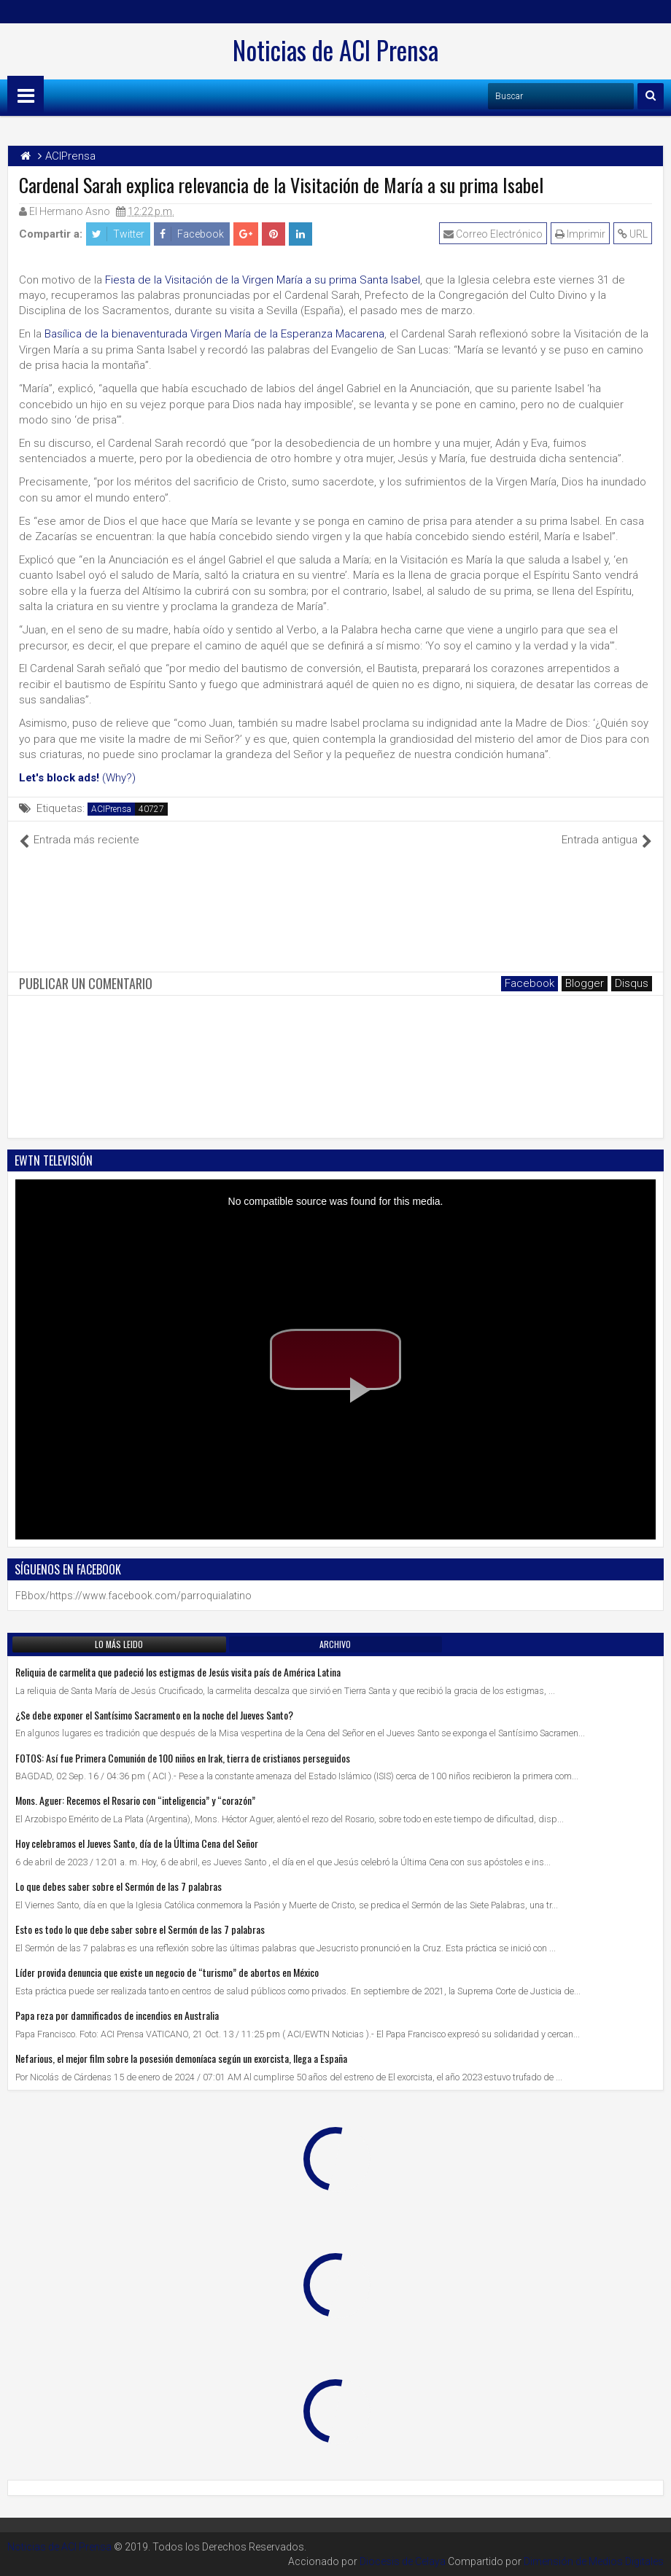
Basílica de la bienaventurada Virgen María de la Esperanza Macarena (214, 333)
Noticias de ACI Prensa (335, 50)
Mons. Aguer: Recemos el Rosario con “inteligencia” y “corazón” (135, 1800)
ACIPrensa (111, 809)
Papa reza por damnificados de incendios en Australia (117, 2015)
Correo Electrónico (493, 234)
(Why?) (119, 777)
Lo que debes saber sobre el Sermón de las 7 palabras (118, 1886)
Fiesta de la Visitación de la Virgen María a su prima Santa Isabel (262, 279)
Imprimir (580, 234)
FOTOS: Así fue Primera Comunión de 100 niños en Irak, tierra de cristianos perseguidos (182, 1757)
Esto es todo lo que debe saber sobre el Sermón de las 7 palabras (140, 1929)
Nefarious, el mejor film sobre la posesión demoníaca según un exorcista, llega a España (181, 2058)
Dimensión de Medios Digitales (594, 2561)
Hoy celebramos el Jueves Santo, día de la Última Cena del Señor (136, 1843)
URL (633, 234)
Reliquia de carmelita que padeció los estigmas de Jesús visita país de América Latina (178, 1671)
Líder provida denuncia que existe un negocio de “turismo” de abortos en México (167, 1972)
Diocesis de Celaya (403, 2561)
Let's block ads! (59, 777)
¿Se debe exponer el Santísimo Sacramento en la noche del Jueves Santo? (154, 1714)
